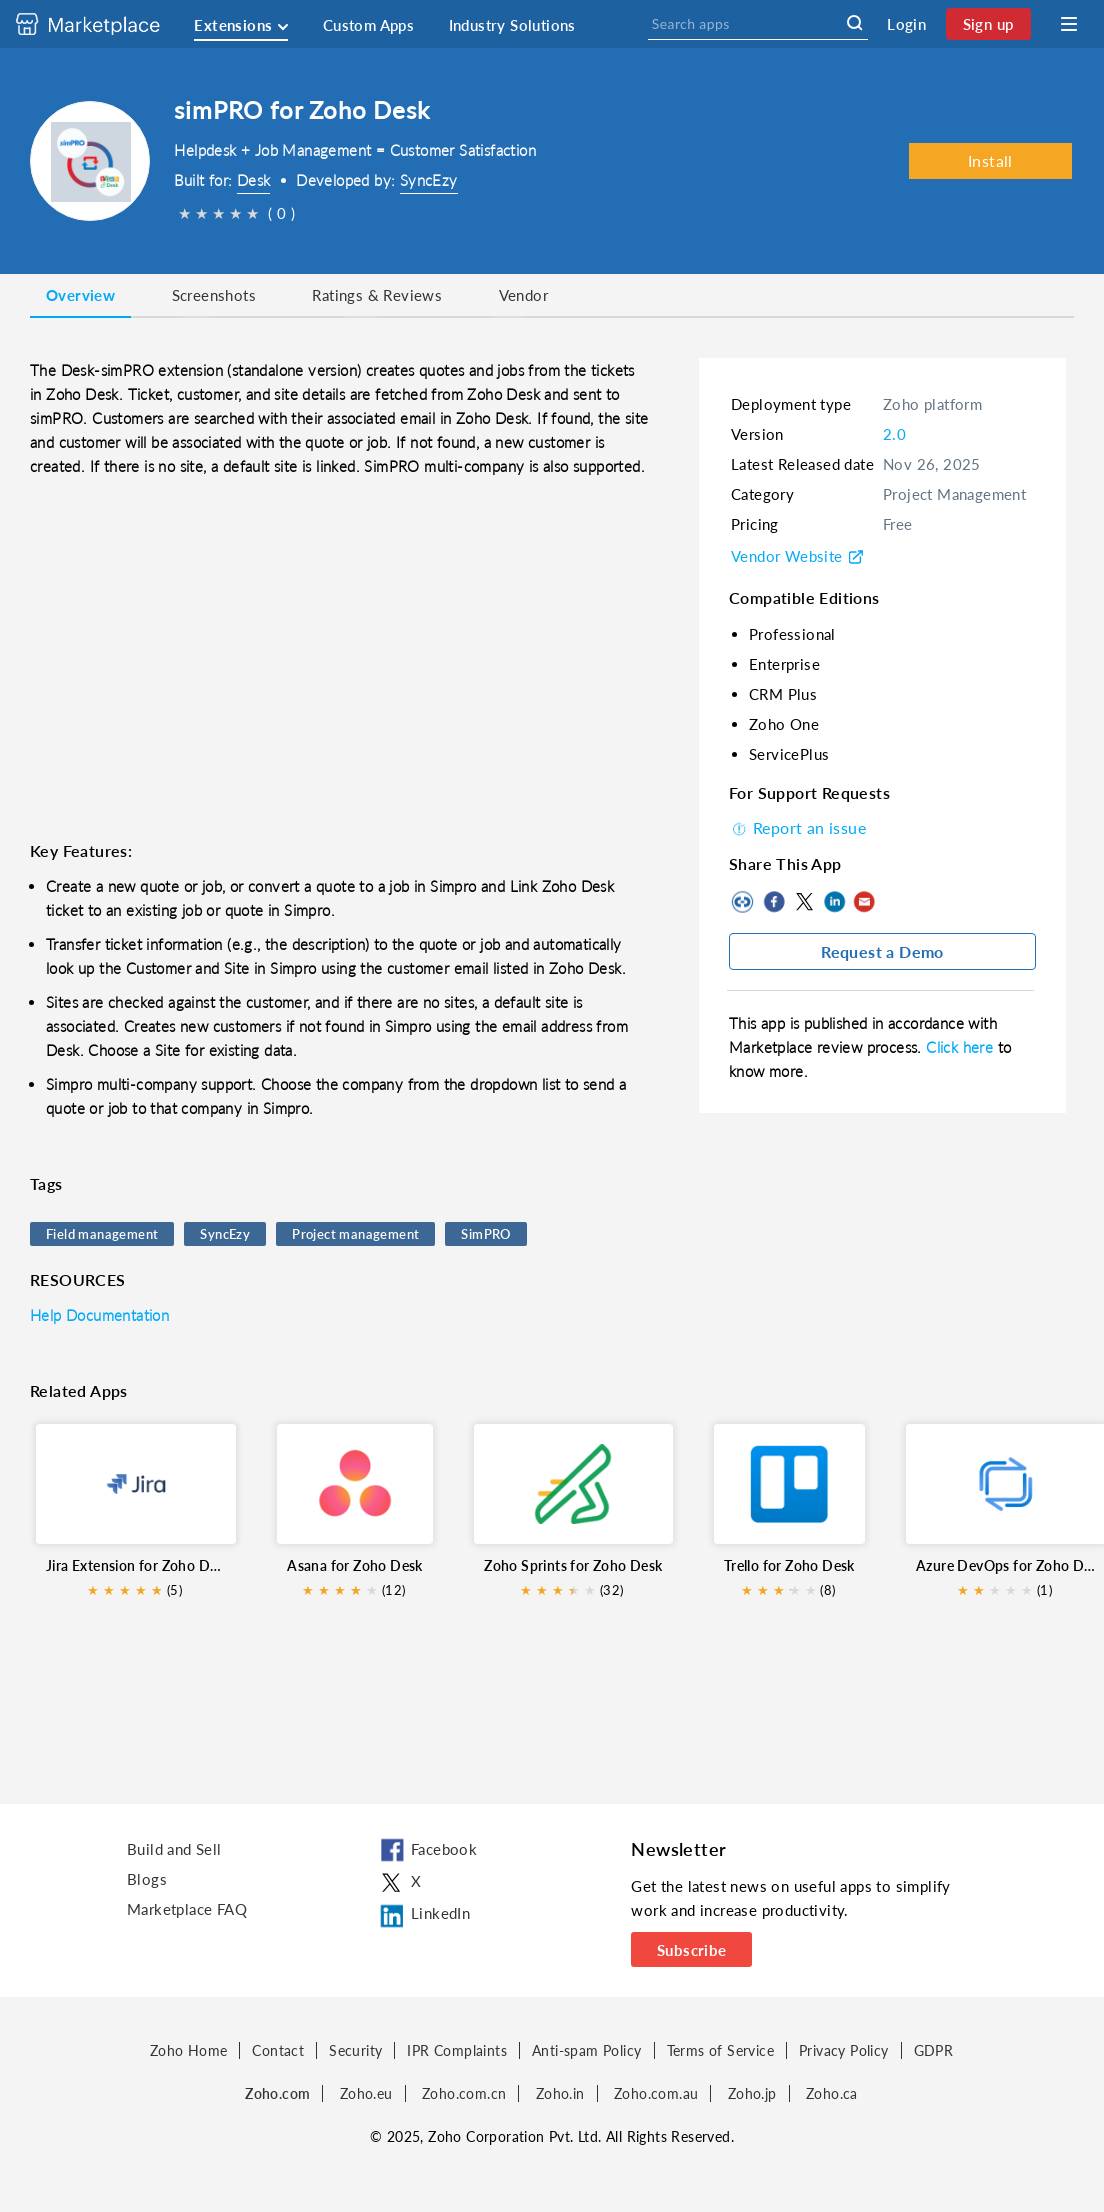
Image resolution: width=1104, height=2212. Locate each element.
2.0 (894, 434)
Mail (864, 902)
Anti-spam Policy (586, 2050)
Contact (278, 2050)
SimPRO (485, 1234)
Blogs (147, 1879)
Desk (254, 180)
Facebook (774, 902)
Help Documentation (99, 1315)
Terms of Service (720, 2050)
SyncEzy (429, 180)
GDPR (934, 2050)
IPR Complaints (457, 2050)
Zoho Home (189, 2050)
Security (355, 2050)
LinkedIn (834, 902)
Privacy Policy (844, 2050)
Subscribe (692, 1950)
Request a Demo (882, 951)
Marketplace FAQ (187, 1909)
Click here (961, 1047)
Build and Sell (174, 1849)
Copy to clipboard (744, 902)
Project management (355, 1234)
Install (990, 160)
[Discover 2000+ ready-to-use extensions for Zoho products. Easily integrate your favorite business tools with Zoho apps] (103, 24)
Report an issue (797, 827)
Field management (102, 1234)
